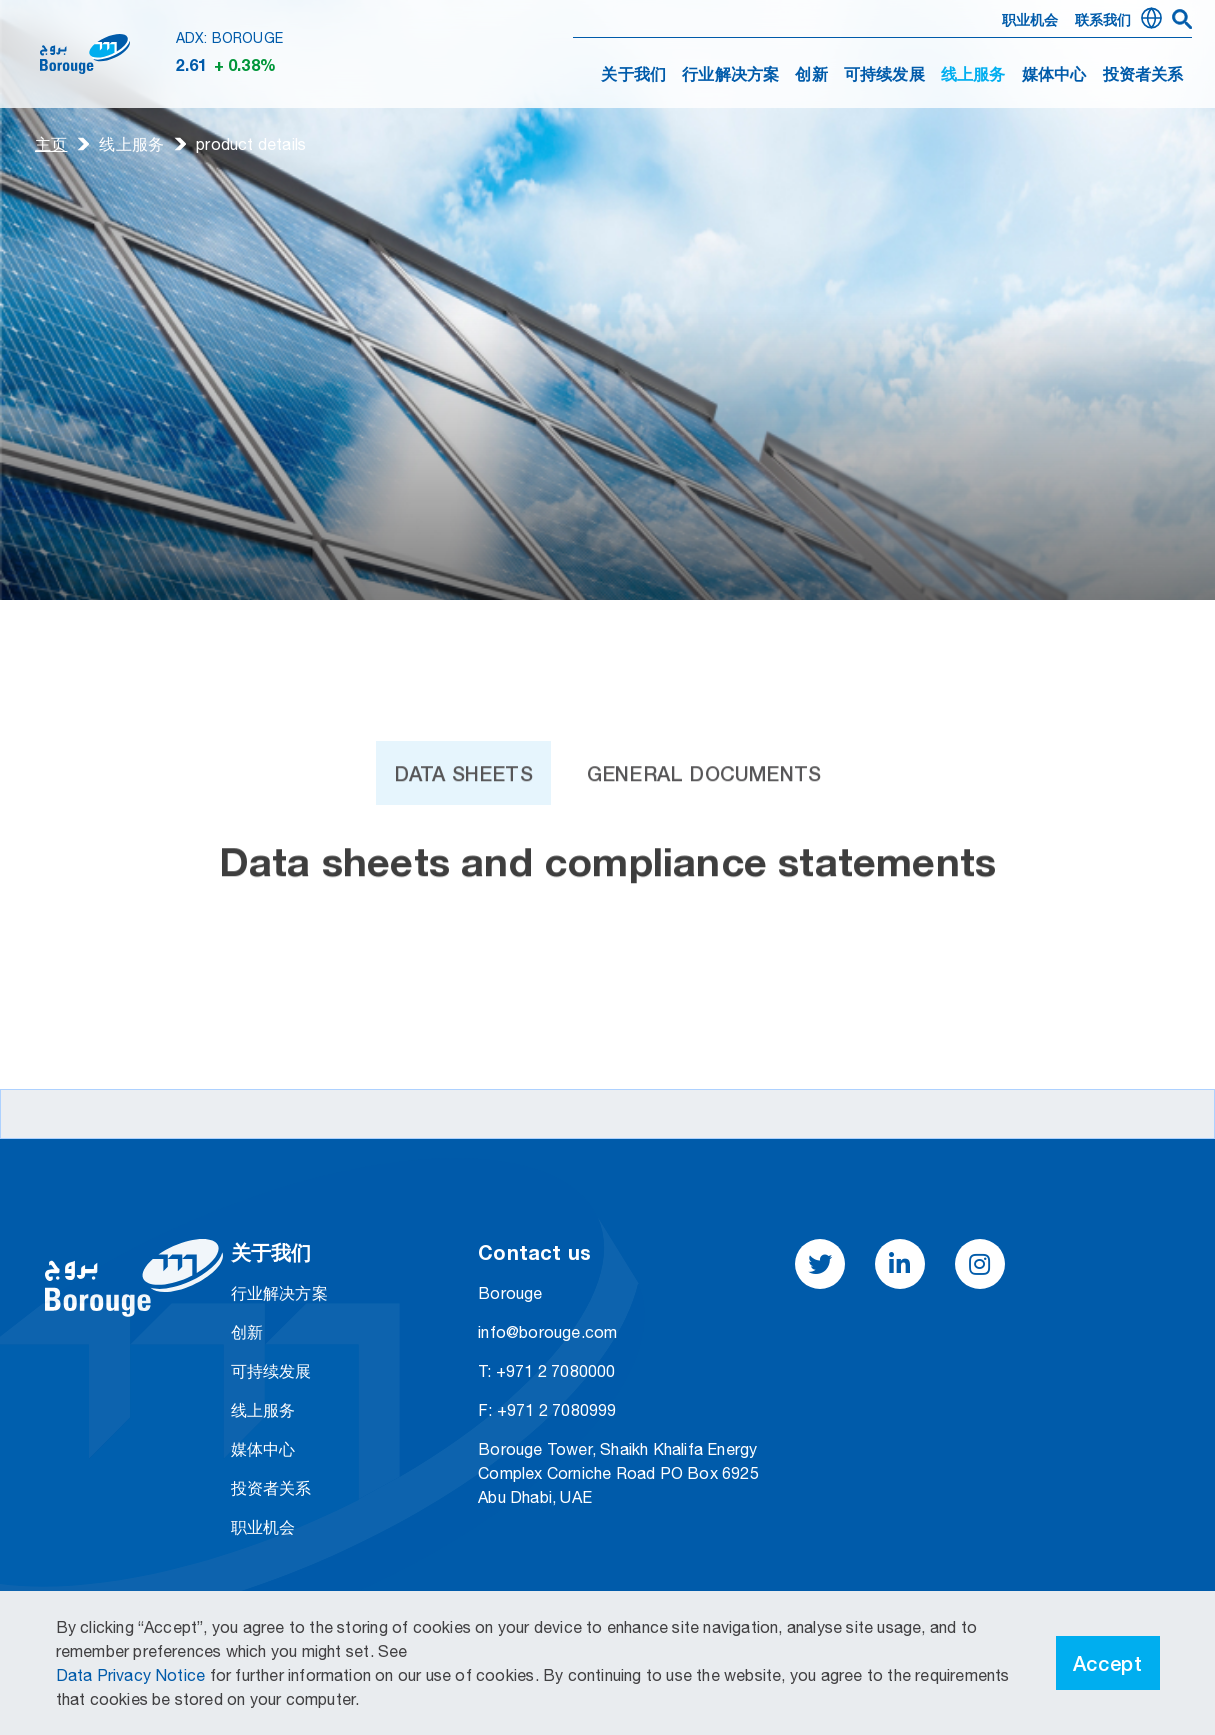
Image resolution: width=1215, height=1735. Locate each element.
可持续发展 (884, 76)
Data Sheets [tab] (463, 808)
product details (251, 144)
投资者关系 (1143, 76)
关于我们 (633, 76)
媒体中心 (1054, 76)
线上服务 (131, 144)
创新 (811, 76)
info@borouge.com (547, 1332)
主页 (51, 144)
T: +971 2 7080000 (546, 1371)
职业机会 (1030, 21)
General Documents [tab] (704, 808)
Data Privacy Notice (133, 1675)
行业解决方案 (730, 76)
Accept (1108, 1663)
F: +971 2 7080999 (547, 1410)
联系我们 (1103, 21)
